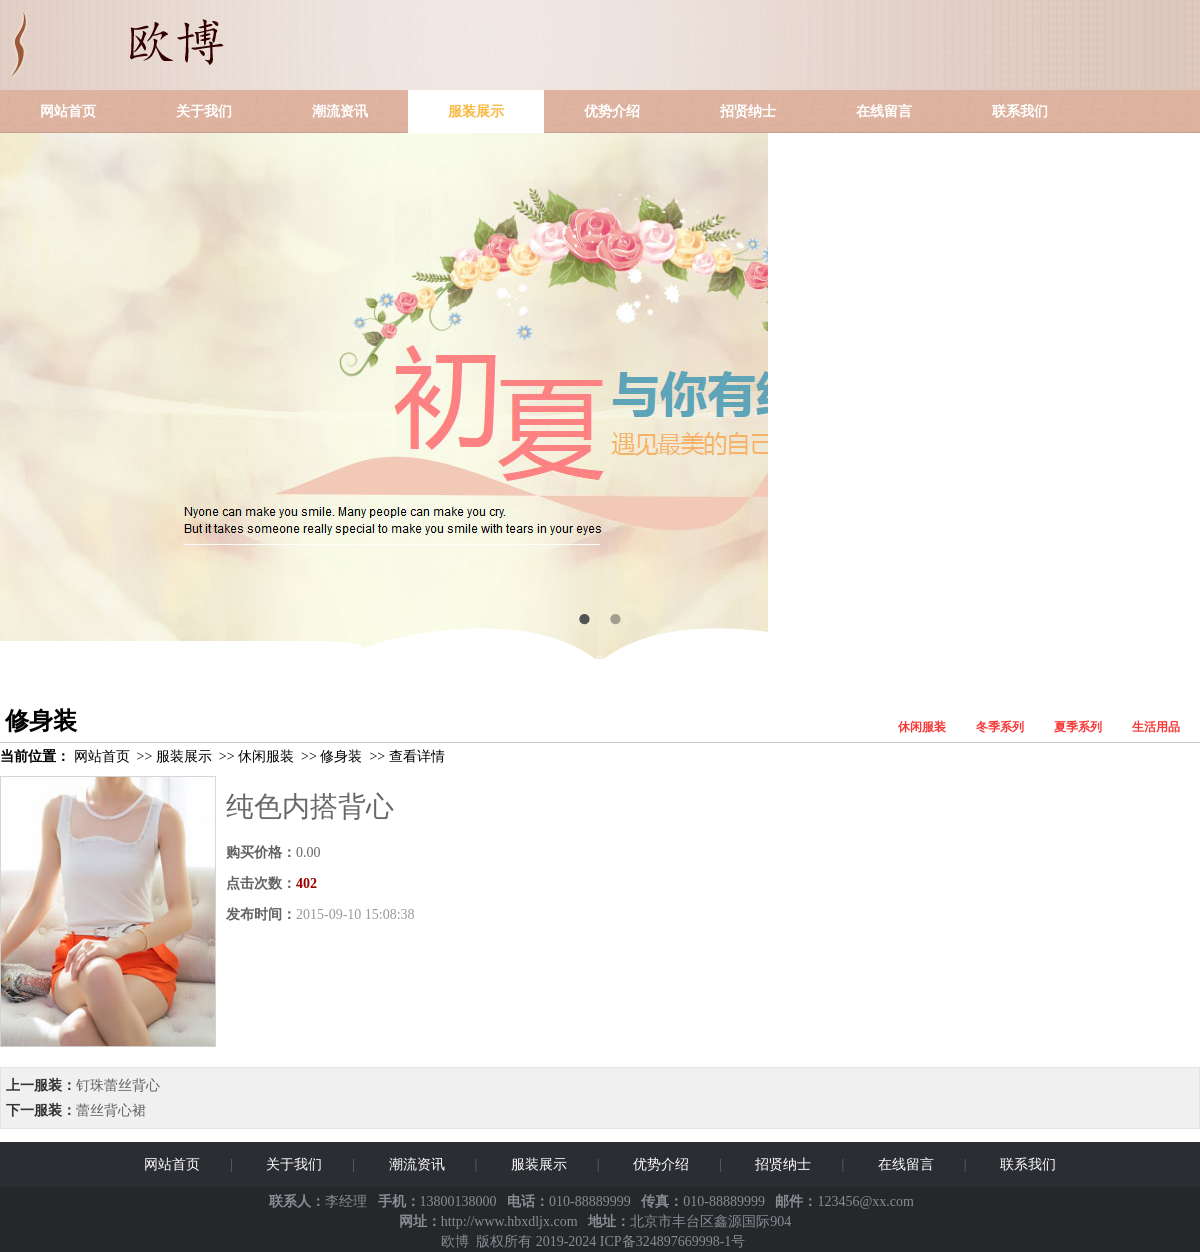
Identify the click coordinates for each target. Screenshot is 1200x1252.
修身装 (341, 756)
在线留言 (884, 111)
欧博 (455, 1241)
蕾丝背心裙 (111, 1110)
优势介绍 (612, 111)
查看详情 (417, 756)
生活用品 (1156, 727)
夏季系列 (1078, 727)
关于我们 (204, 111)
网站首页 (68, 111)
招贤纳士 (748, 111)
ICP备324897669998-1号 (672, 1241)
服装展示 (476, 111)
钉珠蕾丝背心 (118, 1085)
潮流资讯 (340, 111)
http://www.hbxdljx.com (509, 1221)
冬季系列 (1000, 727)
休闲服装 (922, 727)
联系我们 (1020, 111)
